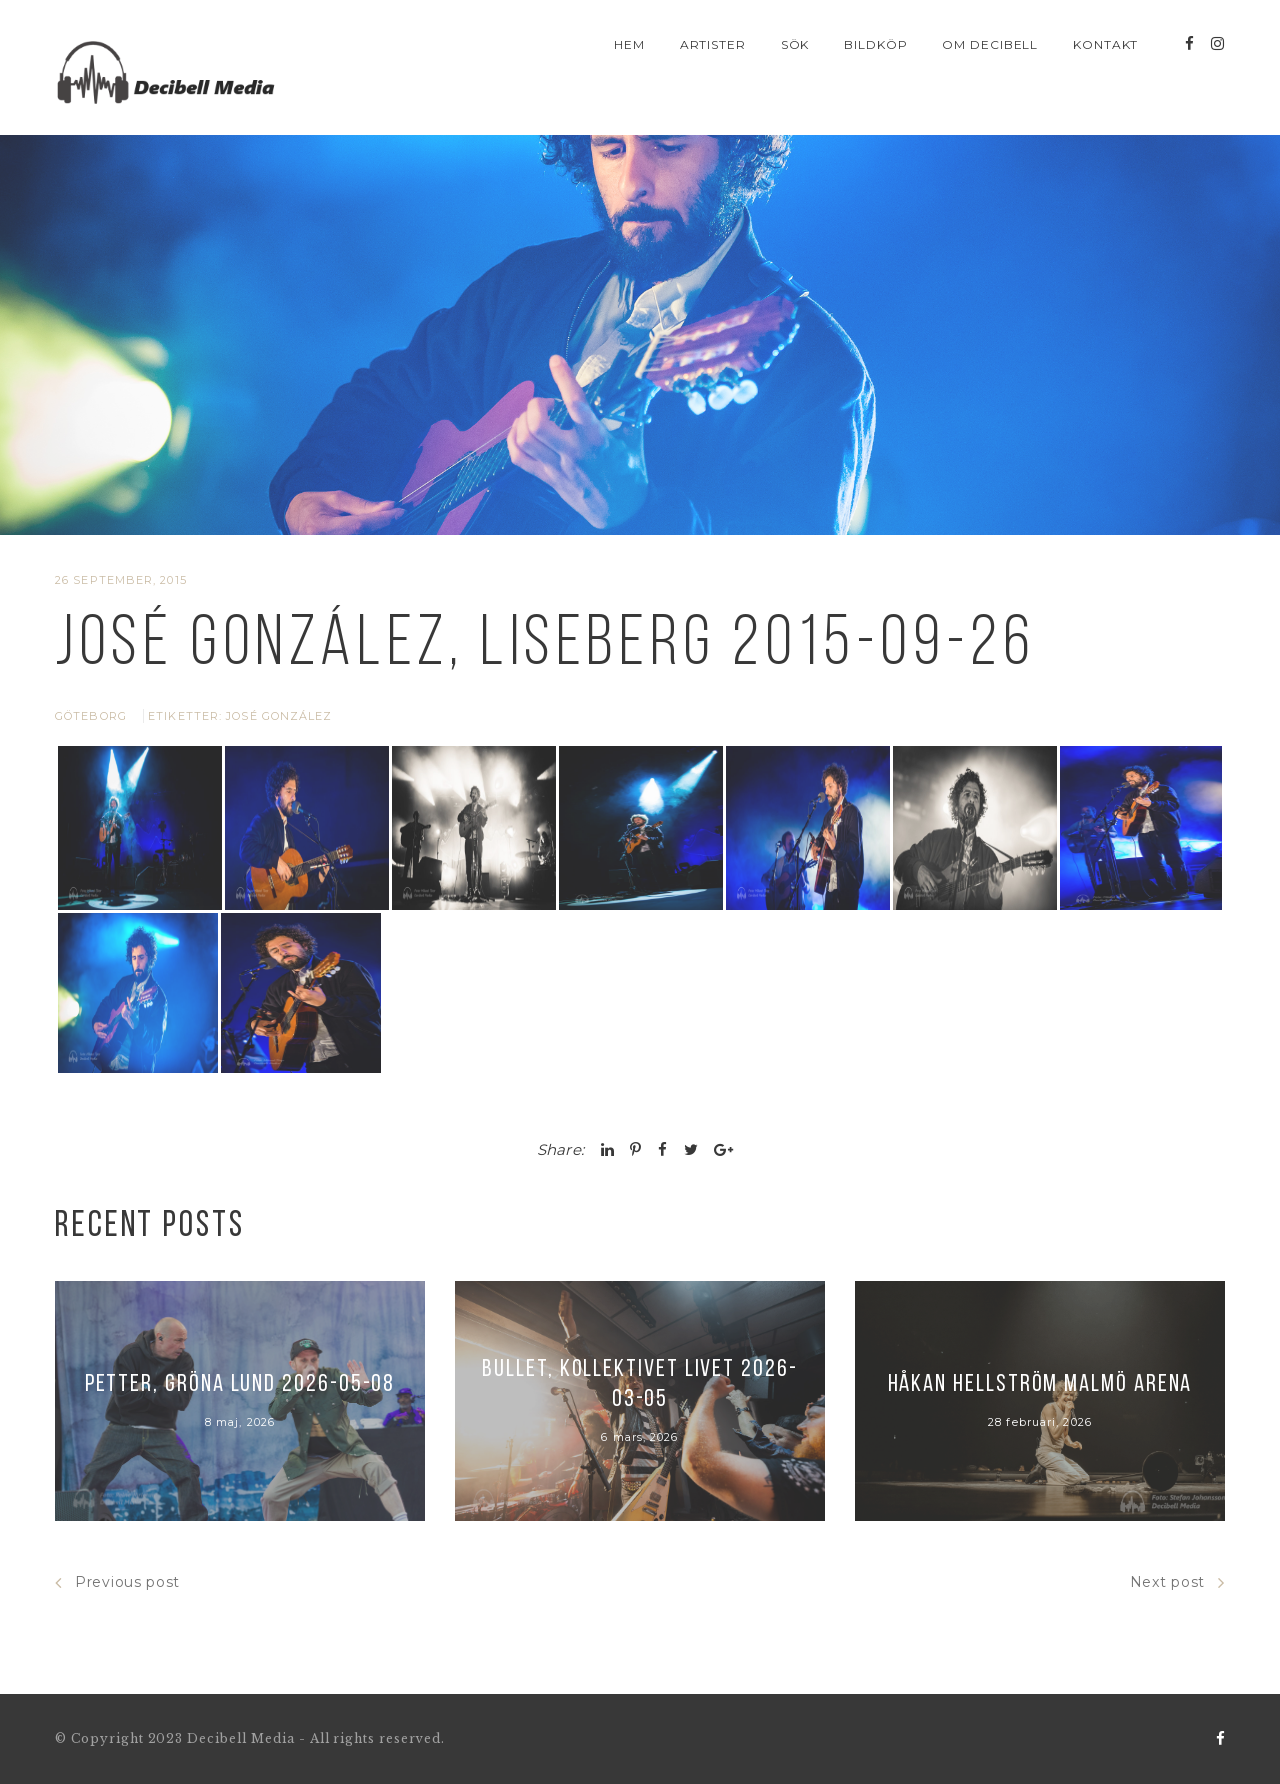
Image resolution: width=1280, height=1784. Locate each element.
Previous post (117, 1582)
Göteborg (91, 716)
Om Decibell (990, 44)
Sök (795, 44)
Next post (1177, 1582)
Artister (713, 44)
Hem (629, 44)
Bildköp (876, 44)
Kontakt (1106, 44)
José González (279, 716)
